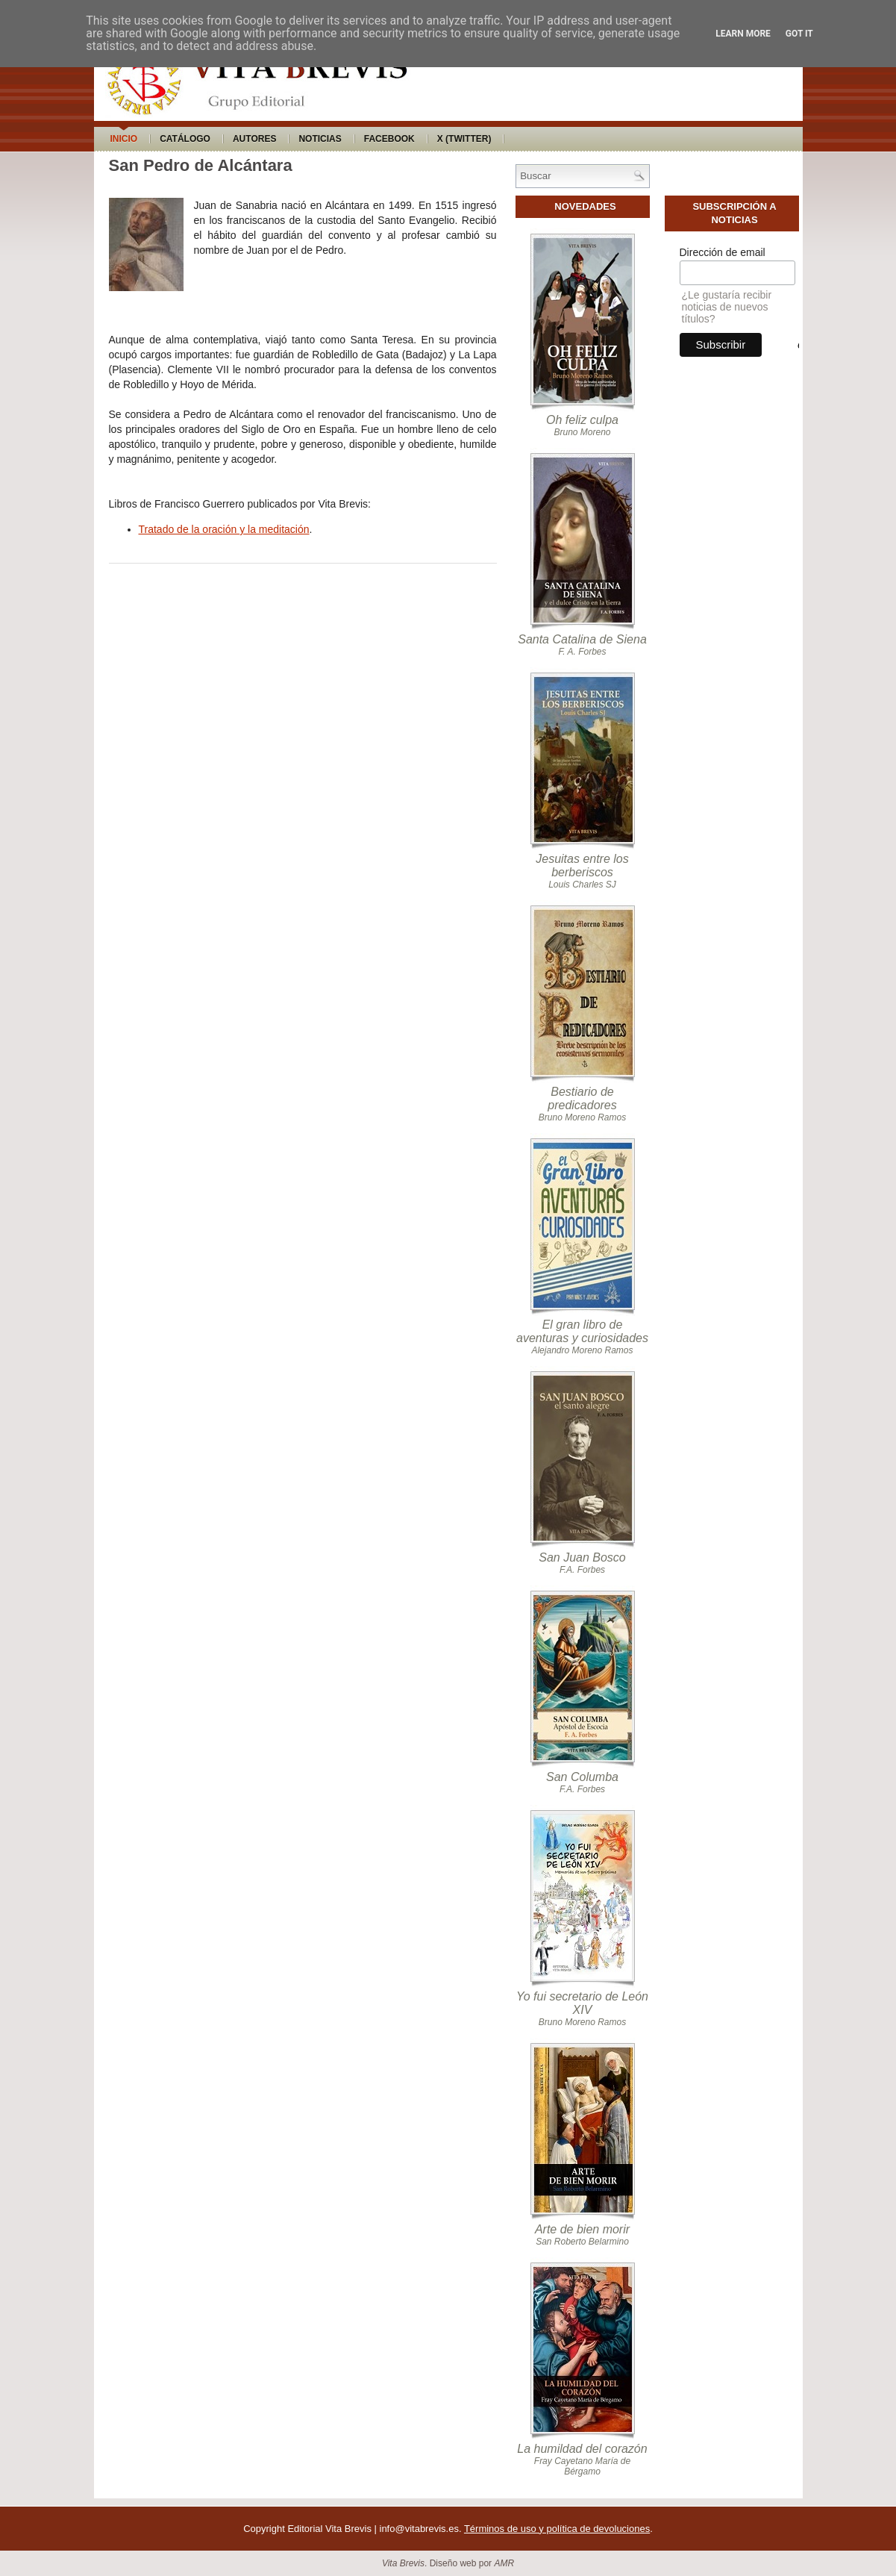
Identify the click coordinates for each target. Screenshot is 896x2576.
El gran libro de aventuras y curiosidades (582, 1331)
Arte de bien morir (582, 2229)
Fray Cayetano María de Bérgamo (582, 2466)
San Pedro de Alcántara (200, 165)
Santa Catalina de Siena (582, 639)
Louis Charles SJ (582, 884)
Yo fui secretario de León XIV (582, 2003)
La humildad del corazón (582, 2448)
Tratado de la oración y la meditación (224, 529)
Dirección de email (722, 252)
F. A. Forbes (582, 651)
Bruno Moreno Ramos (582, 1117)
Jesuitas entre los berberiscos (582, 865)
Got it (799, 33)
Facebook (389, 139)
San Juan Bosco (582, 1557)
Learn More (743, 33)
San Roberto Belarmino (582, 2241)
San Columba (582, 1777)
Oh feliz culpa (582, 420)
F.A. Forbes (582, 1570)
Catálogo (185, 139)
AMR (504, 2563)
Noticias (319, 139)
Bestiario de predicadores (582, 1098)
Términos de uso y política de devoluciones (557, 2528)
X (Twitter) (464, 139)
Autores (254, 139)
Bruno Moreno (582, 432)
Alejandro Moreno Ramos (582, 1350)
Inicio (124, 139)
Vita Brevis (403, 2563)
